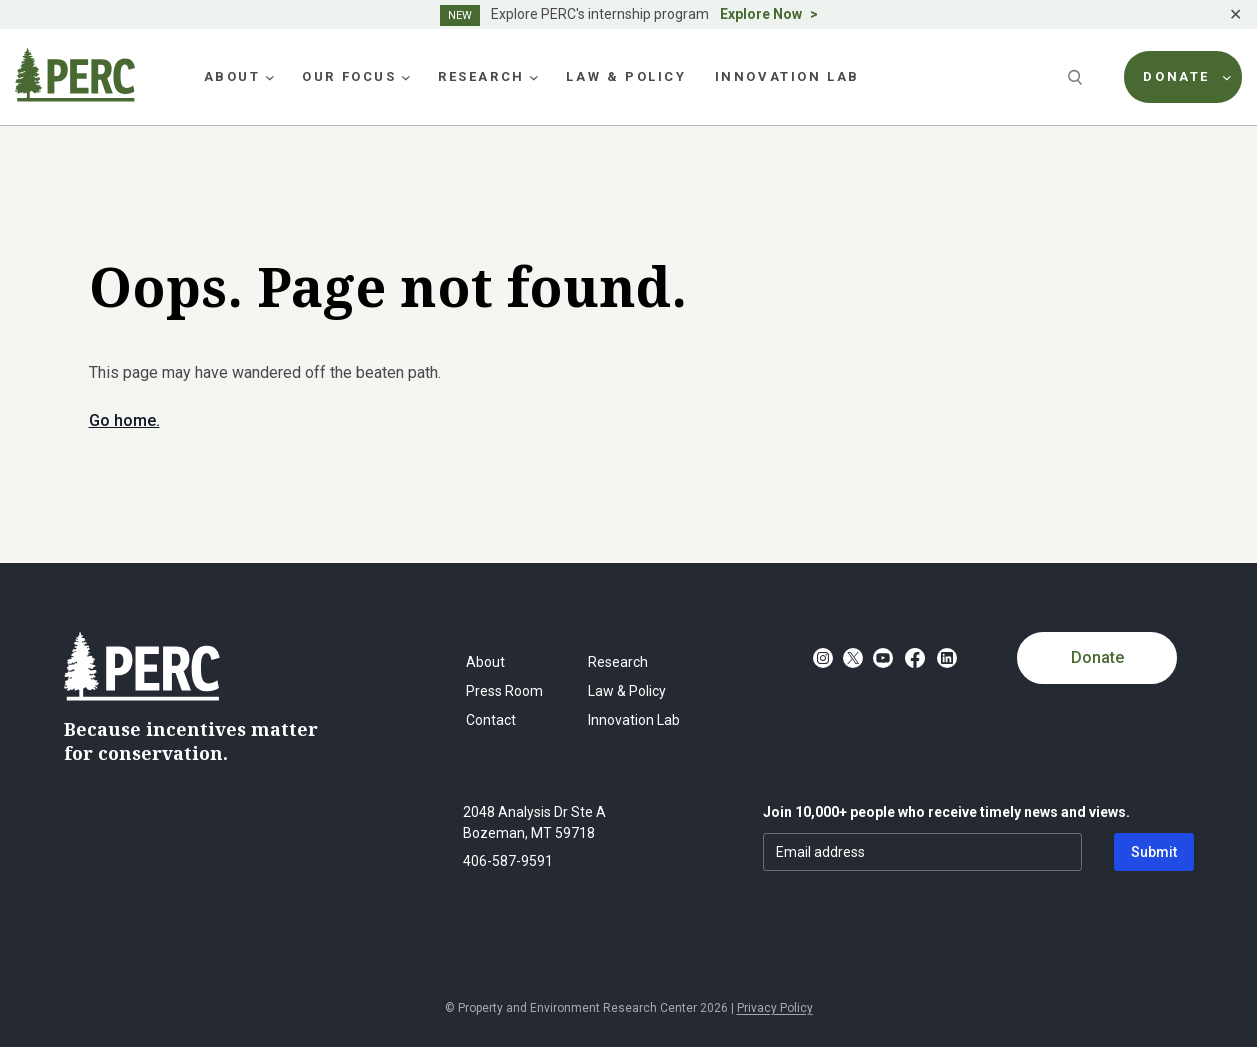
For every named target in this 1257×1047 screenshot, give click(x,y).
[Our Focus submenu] (406, 77)
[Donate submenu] (1227, 77)
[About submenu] (270, 77)
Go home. (124, 420)
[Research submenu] (534, 77)
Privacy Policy (775, 1008)
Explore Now (761, 14)
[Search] (1077, 77)
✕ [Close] (1235, 14)
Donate (1097, 657)
